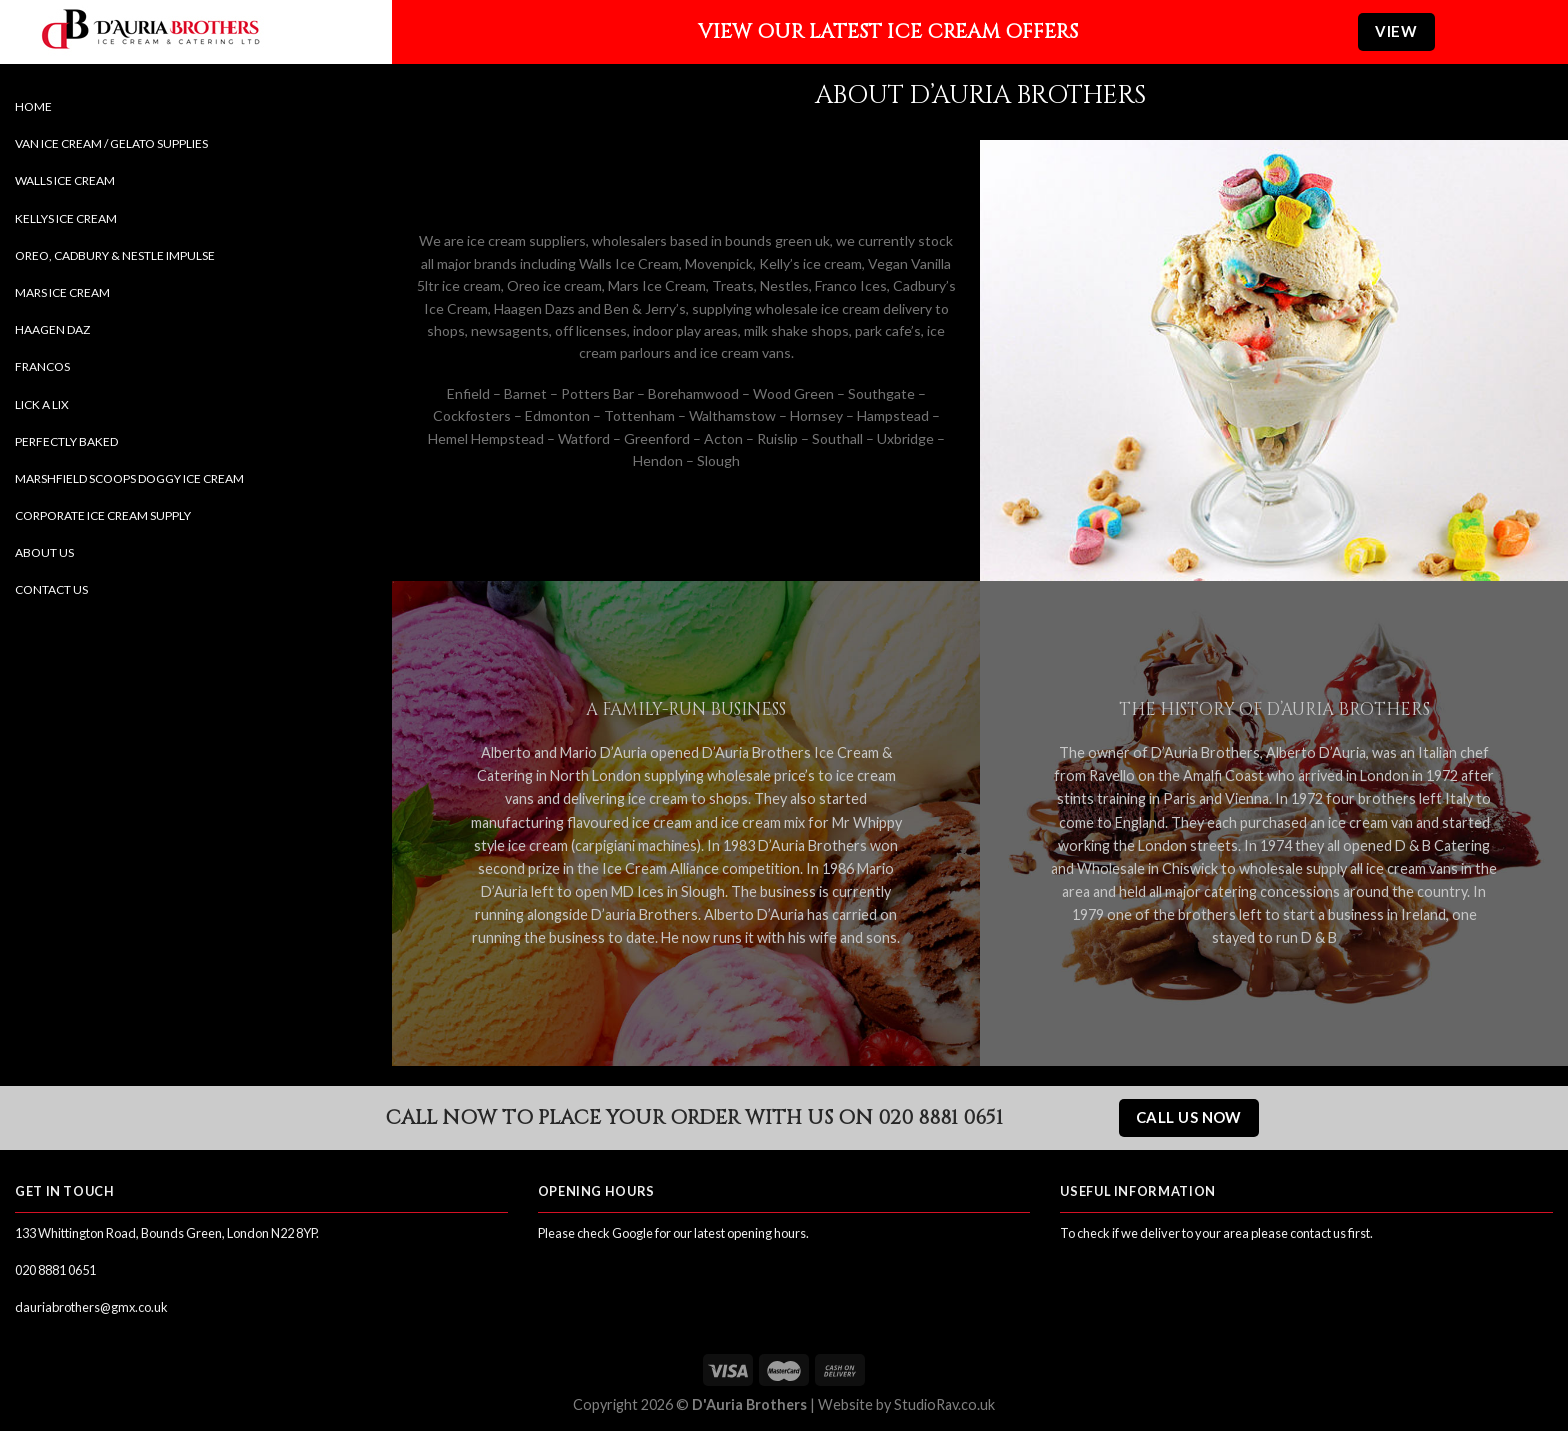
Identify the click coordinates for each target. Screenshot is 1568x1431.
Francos (42, 366)
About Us (44, 552)
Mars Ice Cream (62, 292)
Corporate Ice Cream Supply (103, 515)
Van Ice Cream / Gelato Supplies (111, 143)
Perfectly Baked (66, 441)
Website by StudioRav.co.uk (906, 1404)
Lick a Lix (42, 404)
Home (33, 106)
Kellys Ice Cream (66, 218)
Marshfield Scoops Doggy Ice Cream (129, 478)
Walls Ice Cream (65, 180)
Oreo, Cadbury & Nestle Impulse (115, 255)
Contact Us (51, 589)
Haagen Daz (52, 329)
